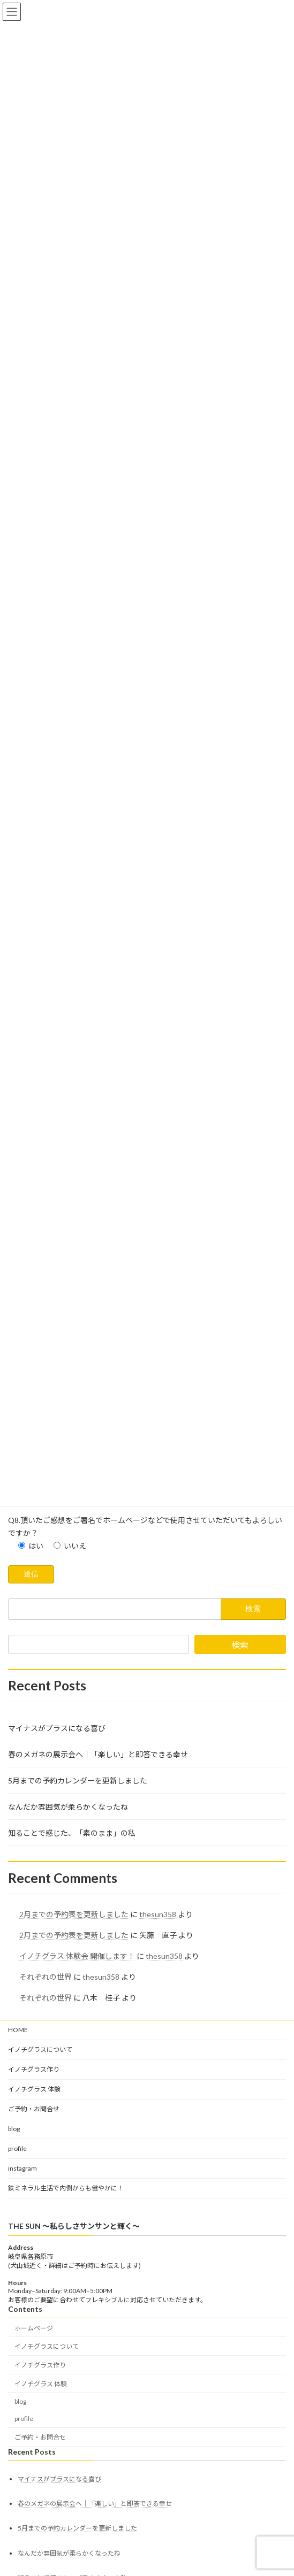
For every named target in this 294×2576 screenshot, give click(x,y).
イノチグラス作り (33, 2182)
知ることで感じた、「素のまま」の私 (71, 1945)
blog (14, 2241)
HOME (18, 2142)
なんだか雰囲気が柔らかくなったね (68, 1919)
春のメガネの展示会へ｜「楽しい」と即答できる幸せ (98, 1866)
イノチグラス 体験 (34, 2201)
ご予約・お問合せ (33, 2221)
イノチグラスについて (40, 2162)
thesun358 (157, 2026)
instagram (22, 2281)
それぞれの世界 (45, 2089)
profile (17, 2261)
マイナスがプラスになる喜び (56, 1840)
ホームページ (33, 2440)
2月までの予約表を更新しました (74, 2026)
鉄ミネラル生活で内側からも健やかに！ (66, 2300)
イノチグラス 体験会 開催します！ (77, 2068)
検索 (239, 1757)
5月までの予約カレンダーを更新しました (77, 1892)
